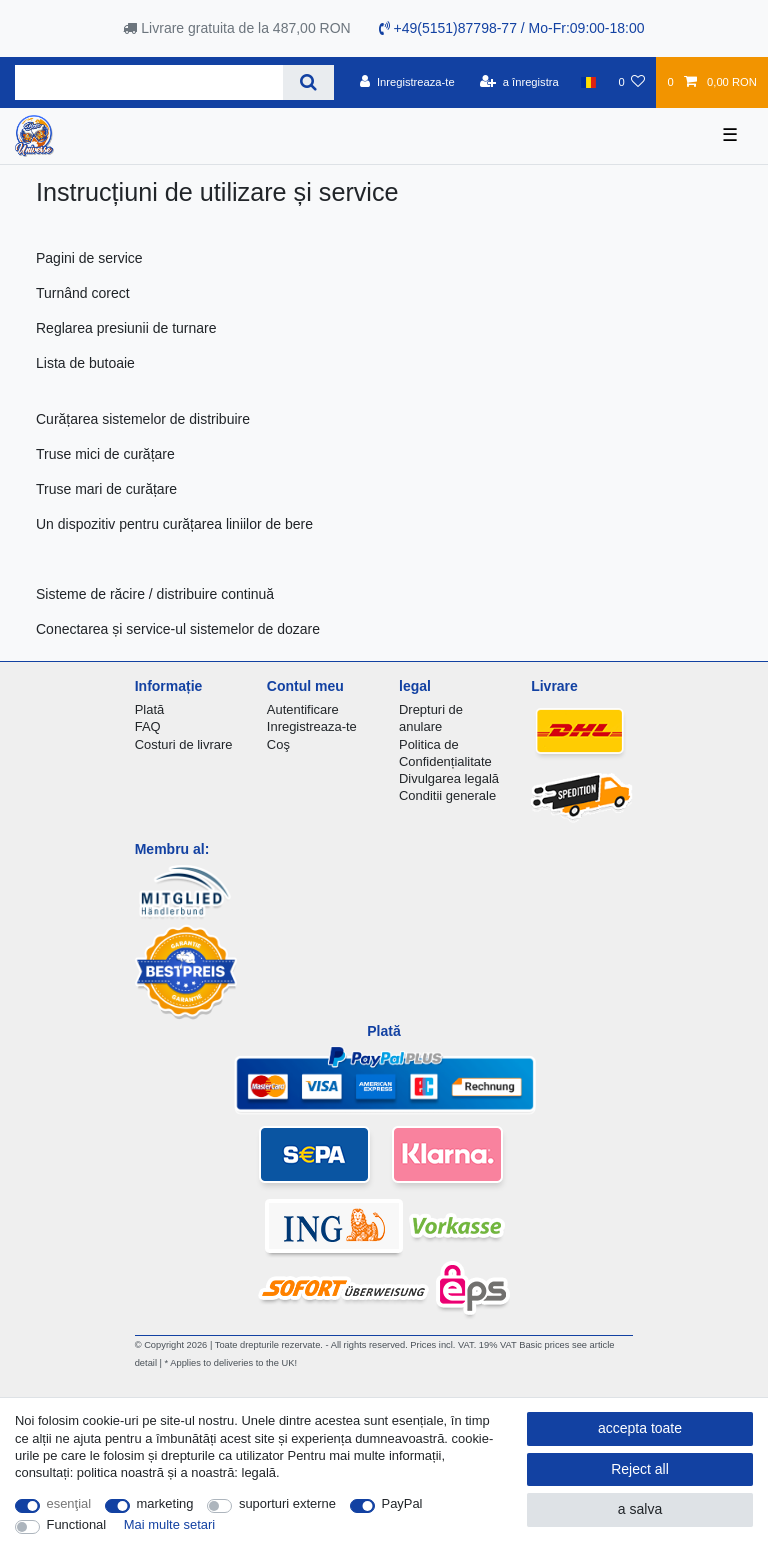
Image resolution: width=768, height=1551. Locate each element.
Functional (77, 1524)
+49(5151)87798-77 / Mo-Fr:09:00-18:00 (512, 28)
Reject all (640, 1469)
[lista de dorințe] (631, 82)
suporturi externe (287, 1503)
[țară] (588, 82)
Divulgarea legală (449, 778)
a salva (640, 1509)
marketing (165, 1503)
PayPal (402, 1503)
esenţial (69, 1503)
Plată (150, 709)
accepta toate (640, 1428)
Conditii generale (447, 795)
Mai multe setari (169, 1524)
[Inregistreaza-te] (407, 82)
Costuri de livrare (184, 744)
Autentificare (303, 709)
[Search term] (149, 82)
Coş (278, 744)
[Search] (308, 82)
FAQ (148, 726)
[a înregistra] (519, 82)
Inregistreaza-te (312, 726)
